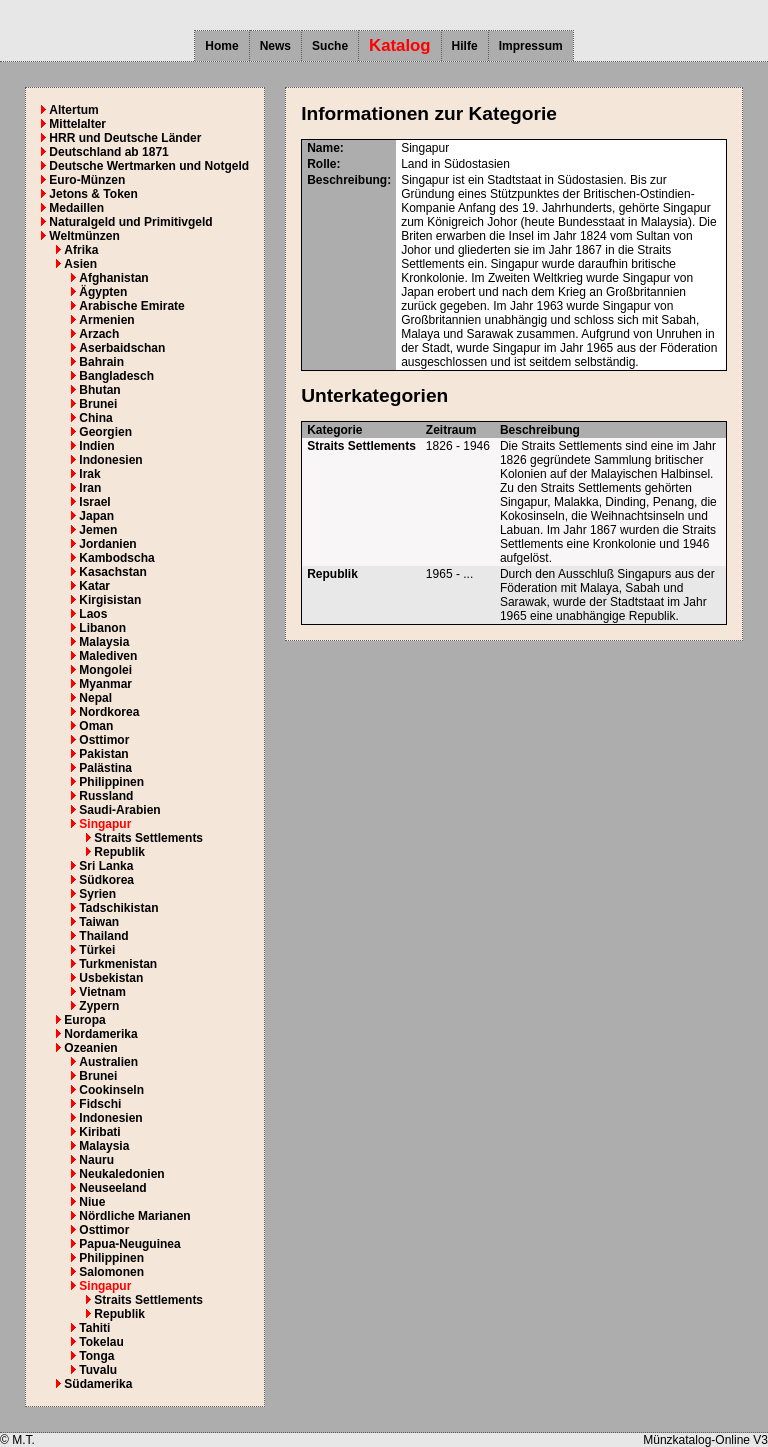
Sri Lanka (106, 866)
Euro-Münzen (87, 180)
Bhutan (99, 390)
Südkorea (106, 880)
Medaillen (76, 208)
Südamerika (98, 1384)
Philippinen (111, 782)
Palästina (105, 768)
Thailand (103, 936)
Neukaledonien (121, 1174)
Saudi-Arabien (119, 810)
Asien (80, 264)
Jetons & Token (93, 194)
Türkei (97, 950)
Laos (93, 614)
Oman (96, 726)
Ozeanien (90, 1048)
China (95, 418)
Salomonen (111, 1272)
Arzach (99, 334)
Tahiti (94, 1328)
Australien (108, 1062)
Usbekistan (111, 978)
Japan (96, 516)
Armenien (106, 320)
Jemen (98, 530)
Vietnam (102, 992)
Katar (94, 586)
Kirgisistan (110, 600)
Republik (119, 852)
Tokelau (101, 1342)
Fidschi (100, 1104)
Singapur (105, 824)
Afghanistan (113, 278)
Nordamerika (100, 1034)
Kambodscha (116, 558)
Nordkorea (109, 712)
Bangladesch (116, 376)
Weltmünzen (84, 236)
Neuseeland (112, 1188)
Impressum (531, 46)
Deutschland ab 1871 (108, 152)
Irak (89, 474)
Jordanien (107, 544)
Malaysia (104, 642)
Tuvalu (98, 1370)
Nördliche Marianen (134, 1216)
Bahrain (101, 362)
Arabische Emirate (131, 306)
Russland (106, 796)
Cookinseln (111, 1090)
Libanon (102, 628)
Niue (92, 1202)
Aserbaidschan (122, 348)
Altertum (73, 110)
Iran (90, 488)
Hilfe (465, 46)
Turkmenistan (118, 964)
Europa (84, 1020)
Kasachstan (112, 572)
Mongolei (105, 670)
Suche (330, 46)
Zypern (99, 1006)
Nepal (95, 698)
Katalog (400, 45)
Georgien (105, 432)
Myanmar (105, 684)
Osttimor (104, 740)
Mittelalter (77, 124)
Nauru (96, 1160)
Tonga (96, 1356)
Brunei (98, 404)
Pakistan (103, 754)
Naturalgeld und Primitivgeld (130, 222)
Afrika (81, 250)
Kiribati (99, 1132)
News (275, 46)
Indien (96, 446)
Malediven (108, 656)
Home (221, 46)
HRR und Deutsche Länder (125, 138)
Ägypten (103, 292)
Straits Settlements (148, 838)
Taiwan (99, 922)
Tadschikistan (118, 908)
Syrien (97, 894)
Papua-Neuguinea (129, 1244)
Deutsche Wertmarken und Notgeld (149, 166)
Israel (94, 502)
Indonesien (110, 460)
